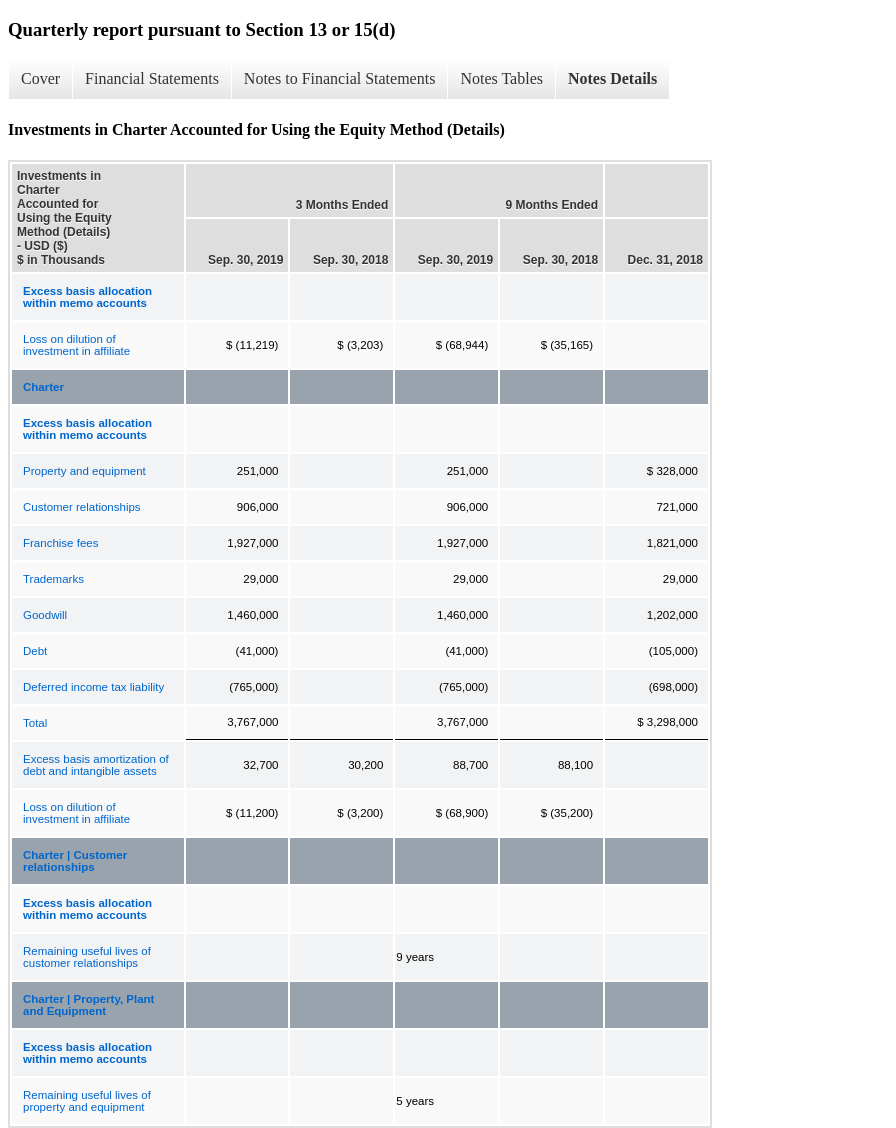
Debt (35, 651)
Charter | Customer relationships (75, 861)
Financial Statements (152, 78)
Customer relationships (82, 507)
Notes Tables (501, 78)
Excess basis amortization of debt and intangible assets (96, 765)
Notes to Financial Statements (340, 78)
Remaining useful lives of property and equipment (87, 1101)
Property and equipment (84, 471)
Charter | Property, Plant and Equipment (88, 1005)
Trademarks (53, 579)
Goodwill (45, 615)
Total (35, 723)
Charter (43, 387)
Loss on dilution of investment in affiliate (76, 345)
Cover (40, 78)
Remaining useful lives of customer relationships (87, 957)
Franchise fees (60, 543)
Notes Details (612, 78)
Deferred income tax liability (93, 687)
